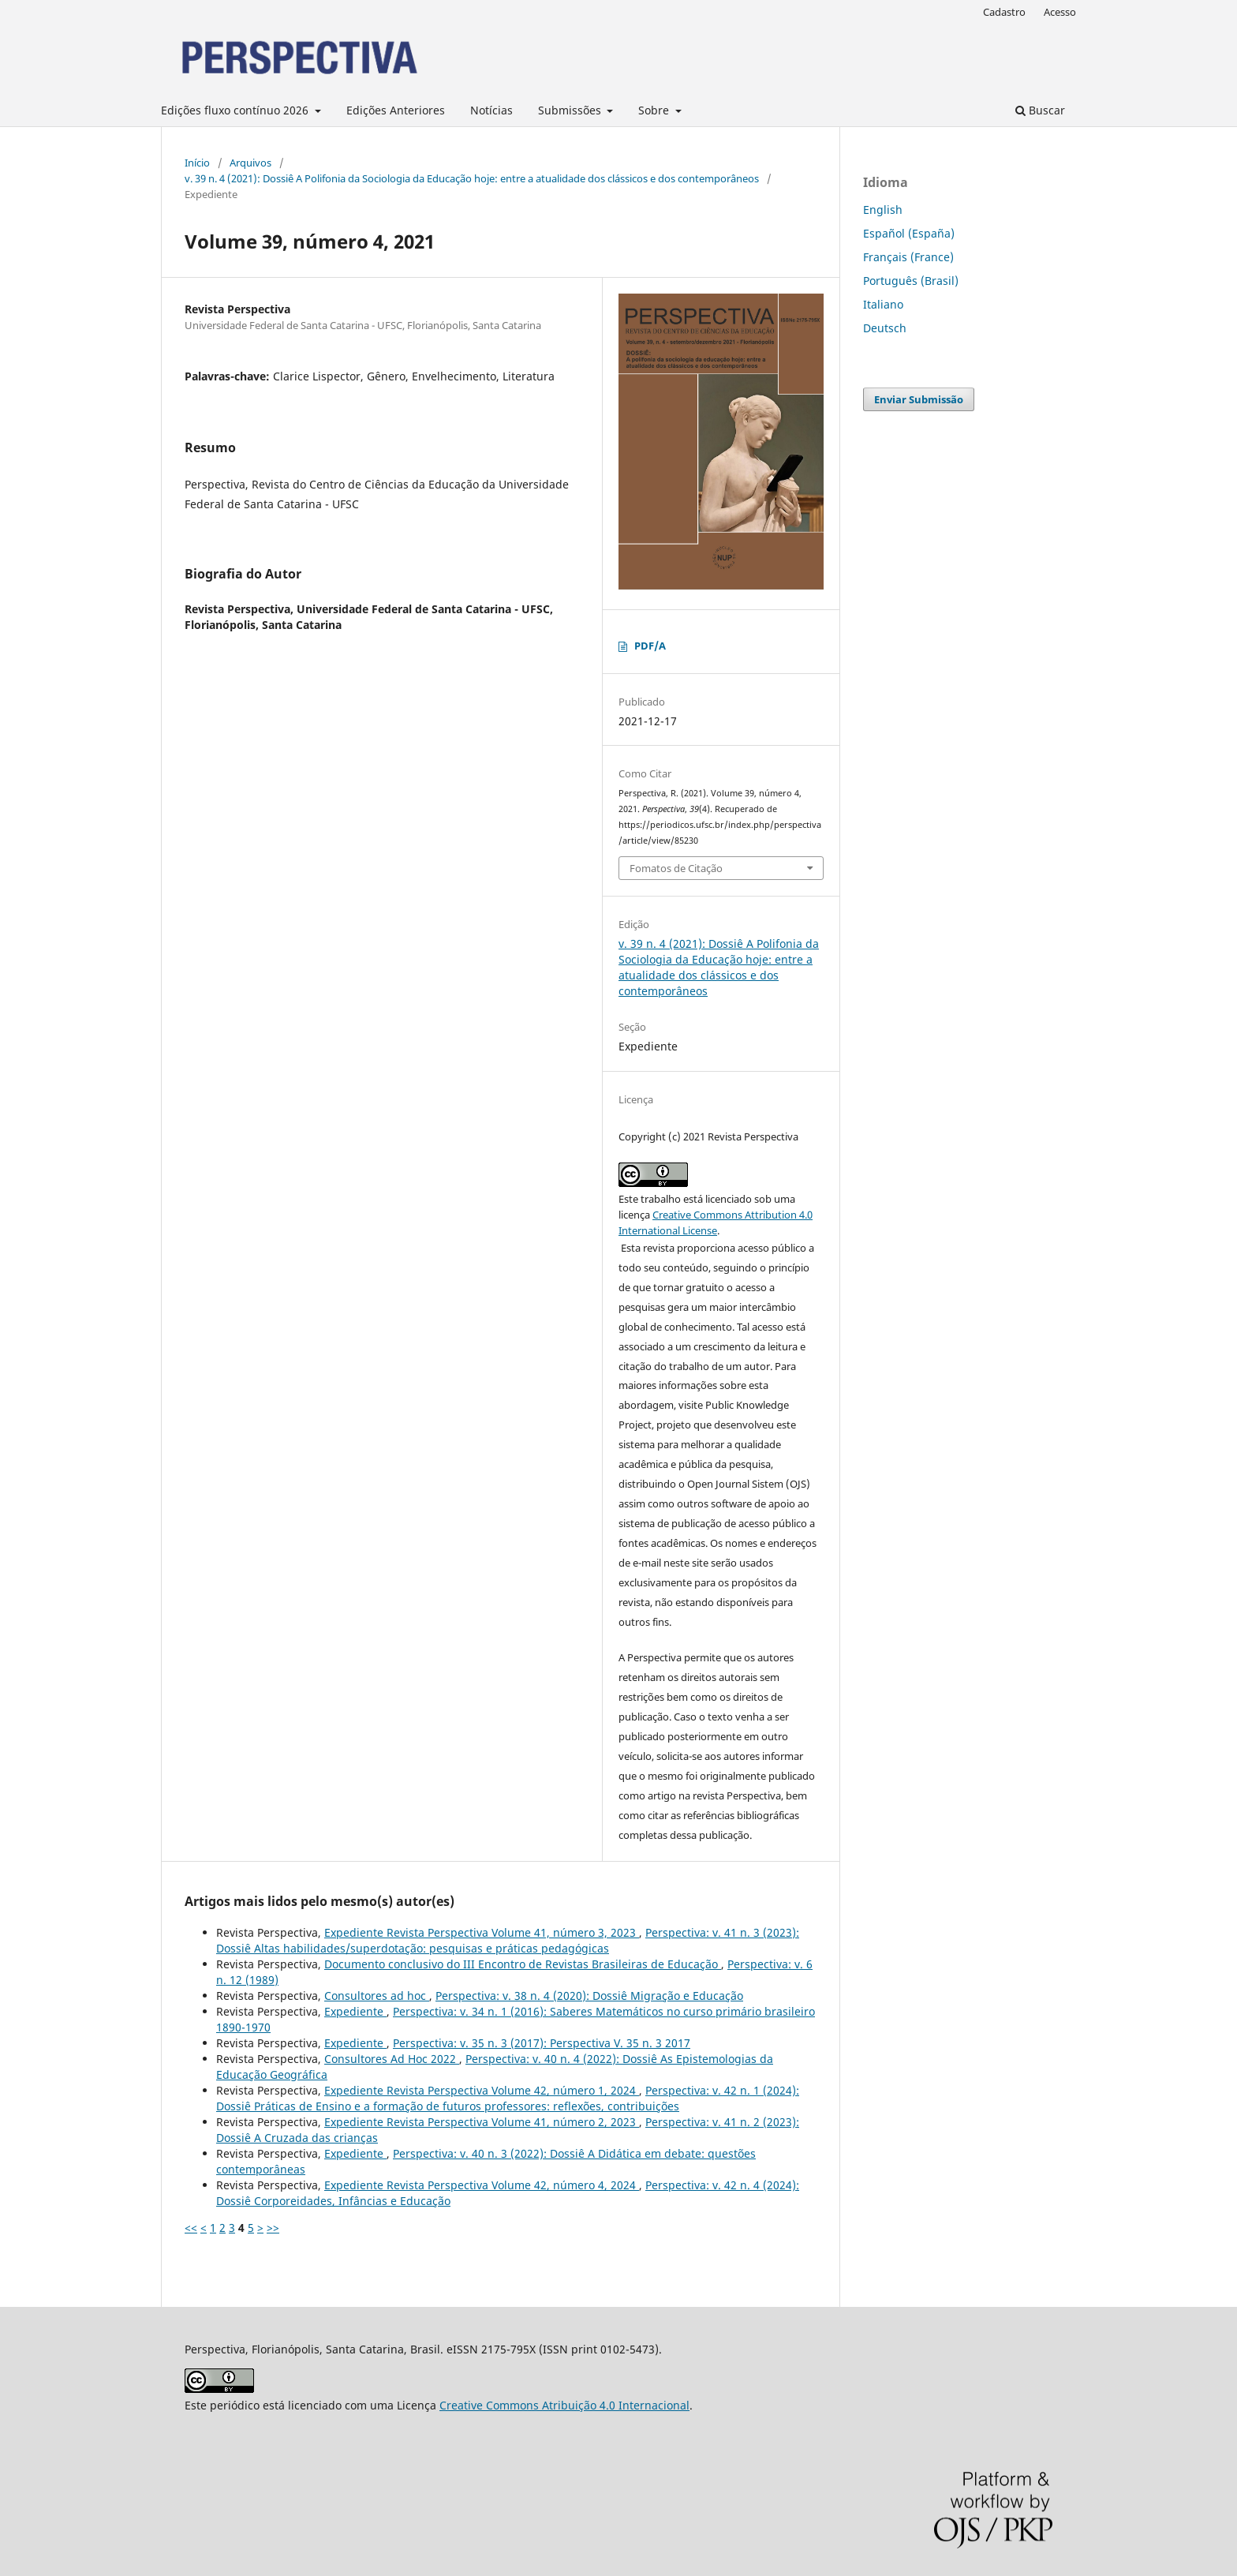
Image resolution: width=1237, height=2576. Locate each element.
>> (273, 2227)
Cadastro (1004, 12)
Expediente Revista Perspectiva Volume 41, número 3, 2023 (481, 1932)
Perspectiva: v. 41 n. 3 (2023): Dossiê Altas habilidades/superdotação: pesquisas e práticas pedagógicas (507, 1940)
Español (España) (909, 233)
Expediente (355, 2011)
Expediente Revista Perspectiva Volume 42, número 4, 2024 (481, 2184)
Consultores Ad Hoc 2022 (391, 2058)
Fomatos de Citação (676, 868)
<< (191, 2227)
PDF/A (650, 645)
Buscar (1040, 110)
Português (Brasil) (911, 280)
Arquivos (250, 162)
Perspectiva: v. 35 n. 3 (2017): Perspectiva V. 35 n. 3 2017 (541, 2042)
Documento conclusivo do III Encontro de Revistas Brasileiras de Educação (522, 1963)
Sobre (655, 110)
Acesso (1060, 12)
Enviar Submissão (918, 399)
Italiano (883, 304)
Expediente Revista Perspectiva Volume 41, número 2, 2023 (481, 2121)
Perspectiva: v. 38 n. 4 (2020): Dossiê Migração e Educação (589, 1995)
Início (197, 162)
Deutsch (884, 327)
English (883, 209)
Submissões (571, 110)
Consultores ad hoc (376, 1995)
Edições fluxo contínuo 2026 (236, 110)
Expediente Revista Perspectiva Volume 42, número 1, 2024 (481, 2090)
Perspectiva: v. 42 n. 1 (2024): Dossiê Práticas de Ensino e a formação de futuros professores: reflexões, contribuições (507, 2098)
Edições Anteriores (395, 110)
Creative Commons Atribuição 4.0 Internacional (564, 2405)
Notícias (491, 110)
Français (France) (908, 256)
